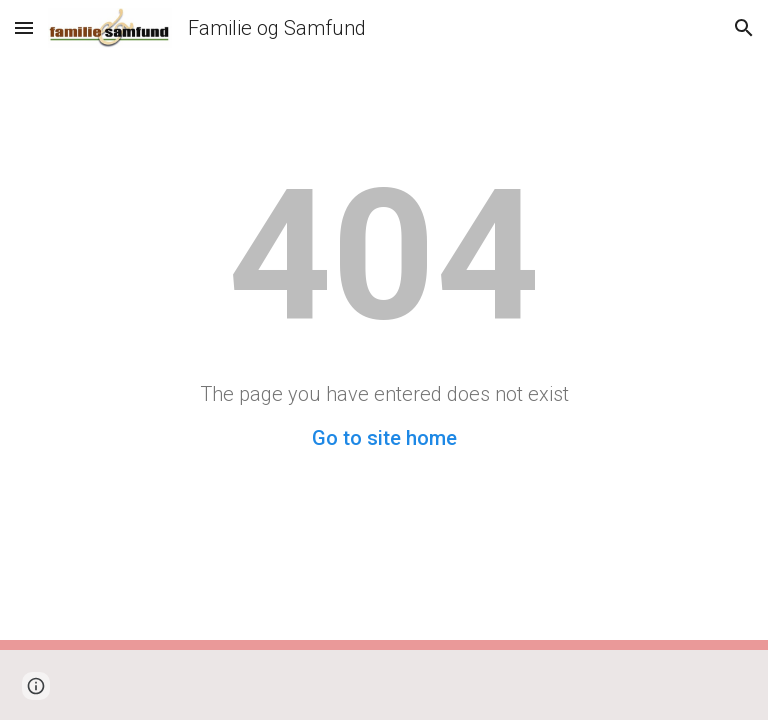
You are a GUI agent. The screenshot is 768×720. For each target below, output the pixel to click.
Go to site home (384, 438)
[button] (24, 27)
